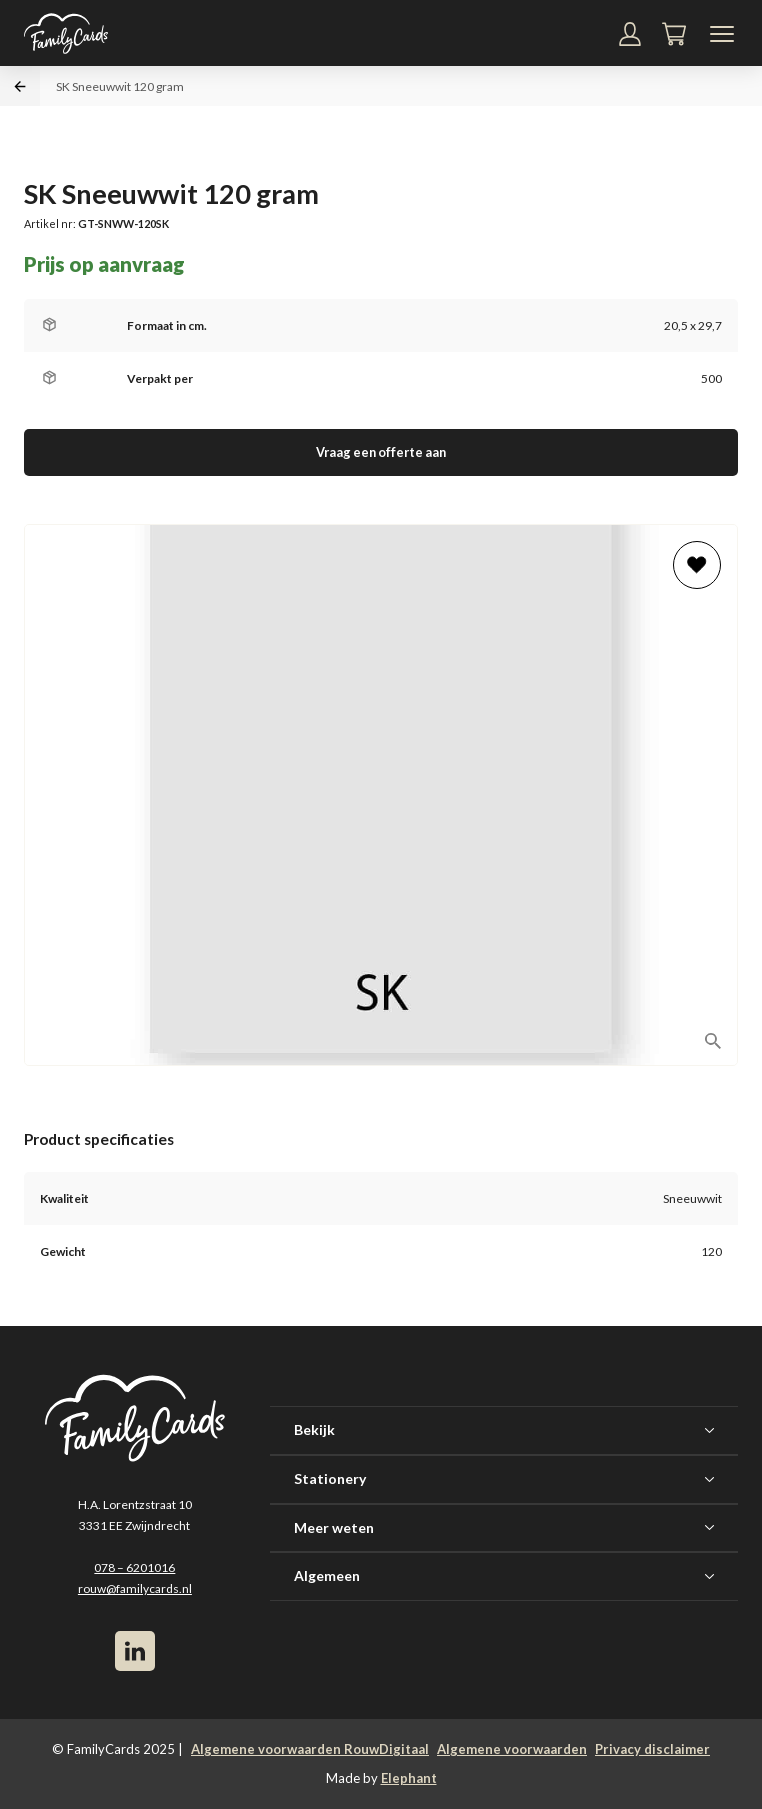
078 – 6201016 (134, 1567)
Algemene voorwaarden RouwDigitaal (310, 1749)
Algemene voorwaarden (512, 1749)
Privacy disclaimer (652, 1749)
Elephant (409, 1778)
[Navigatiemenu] (722, 34)
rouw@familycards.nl (135, 1588)
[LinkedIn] (135, 1651)
